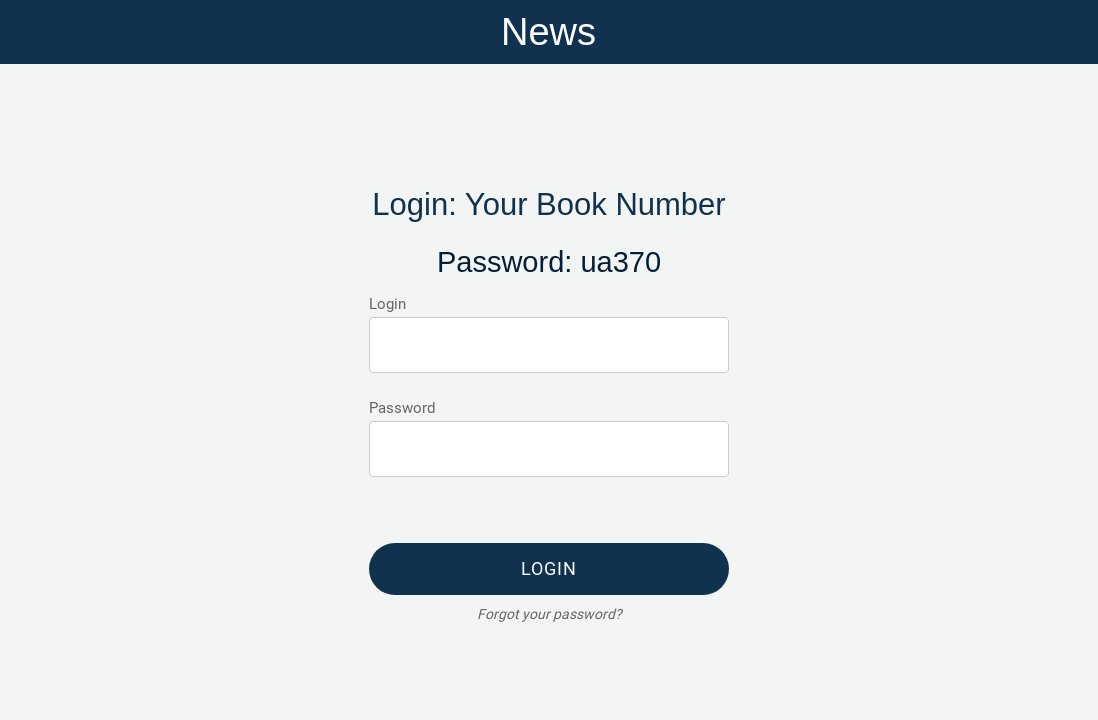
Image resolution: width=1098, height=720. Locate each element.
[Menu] (32, 32)
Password (402, 408)
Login (387, 304)
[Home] (1066, 32)
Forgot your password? (549, 614)
